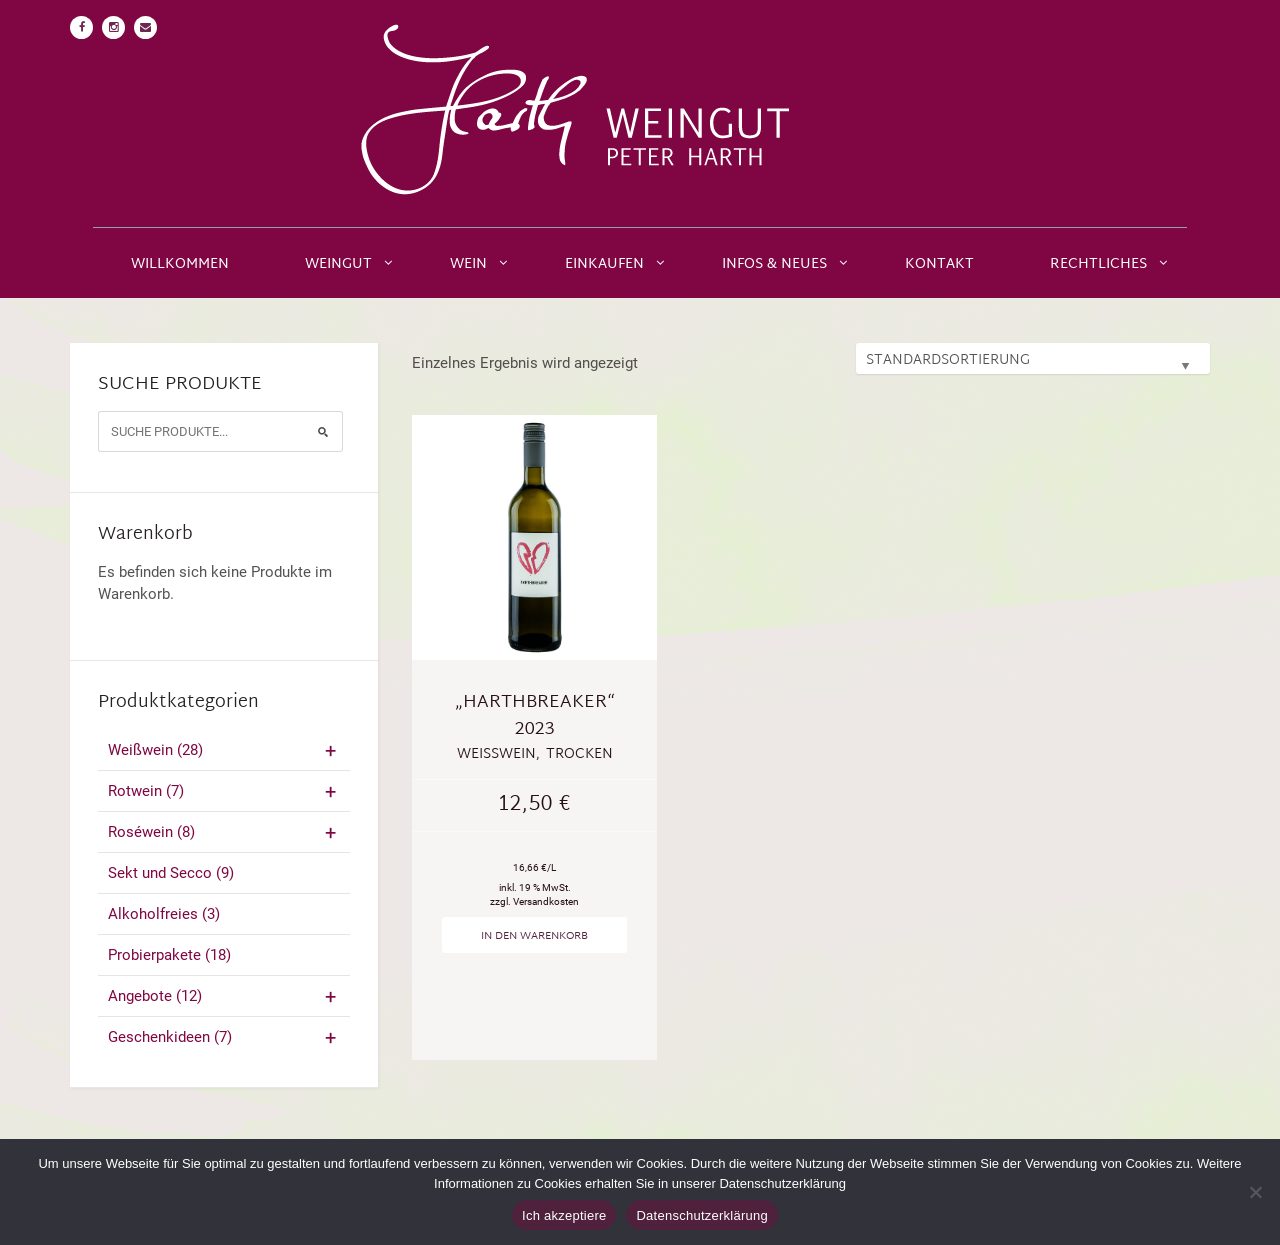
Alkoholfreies (164, 914)
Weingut (338, 264)
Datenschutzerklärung (701, 1215)
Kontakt (939, 264)
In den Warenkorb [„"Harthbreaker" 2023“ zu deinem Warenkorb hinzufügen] (534, 936)
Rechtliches (1098, 264)
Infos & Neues (774, 264)
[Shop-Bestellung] (1033, 358)
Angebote (224, 996)
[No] (1255, 1192)
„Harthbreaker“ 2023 (535, 715)
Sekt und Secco (171, 873)
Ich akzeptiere (564, 1215)
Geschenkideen (224, 1037)
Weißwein (224, 750)
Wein (468, 264)
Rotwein (224, 791)
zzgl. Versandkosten (534, 901)
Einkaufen (604, 264)
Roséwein (224, 832)
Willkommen (180, 264)
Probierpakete (169, 955)
